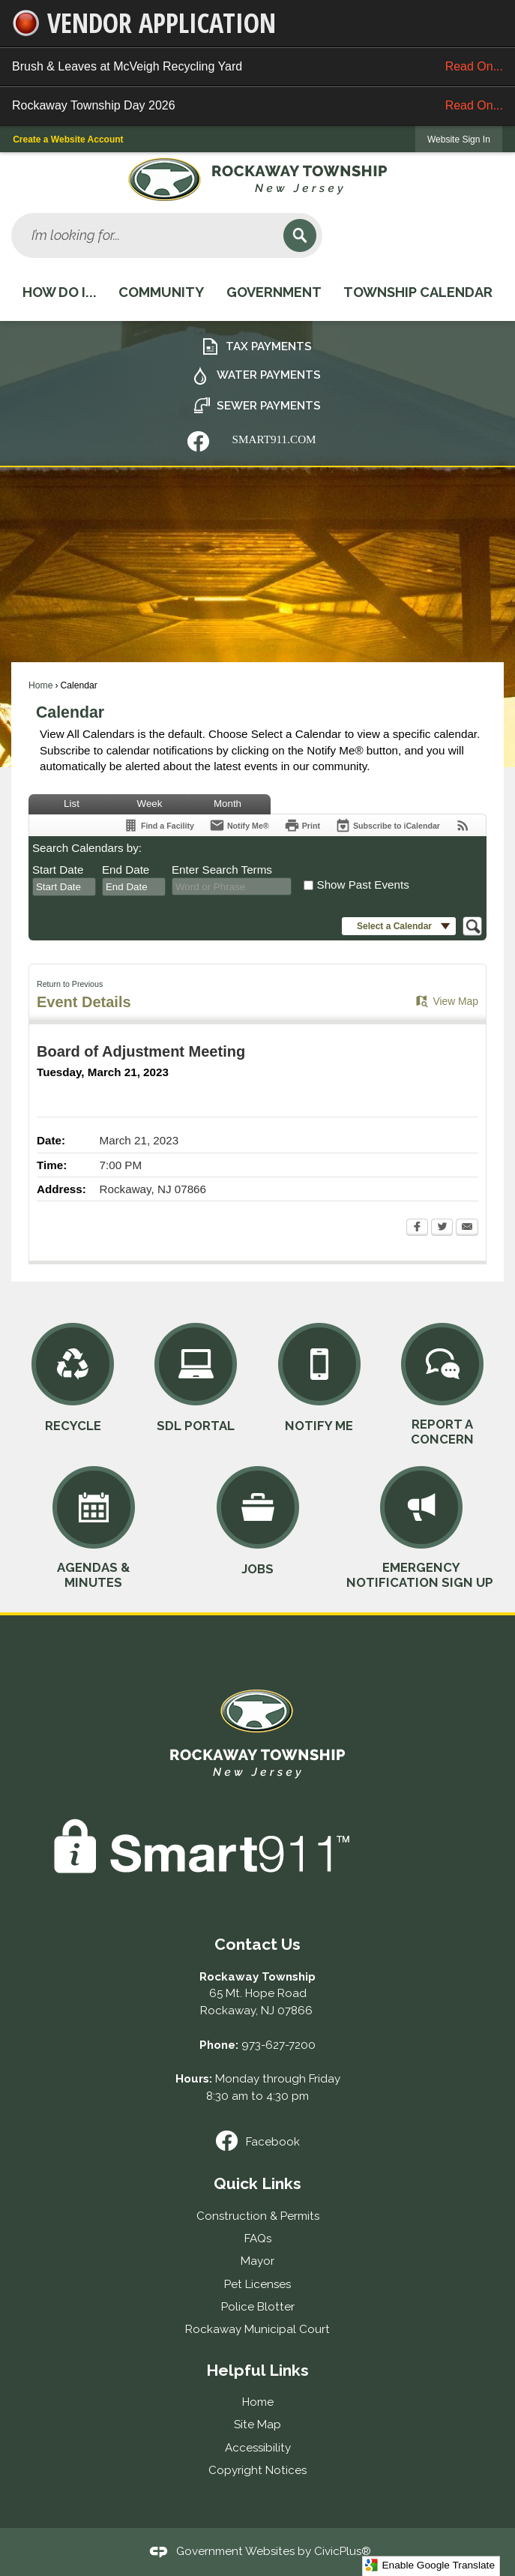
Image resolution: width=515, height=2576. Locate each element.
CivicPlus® (342, 2550)
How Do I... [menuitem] (59, 292)
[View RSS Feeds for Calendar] (463, 825)
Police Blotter (258, 2307)
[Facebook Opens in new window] (417, 1228)
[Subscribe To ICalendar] (387, 825)
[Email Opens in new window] (467, 1228)
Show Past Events (363, 884)
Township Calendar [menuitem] (418, 292)
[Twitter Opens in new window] (442, 1228)
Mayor (257, 2261)
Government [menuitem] (274, 292)
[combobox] (64, 887)
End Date (125, 869)
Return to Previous (70, 983)
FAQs (257, 2238)
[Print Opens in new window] (302, 825)
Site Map (257, 2424)
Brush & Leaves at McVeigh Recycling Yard (257, 66)
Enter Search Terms (222, 869)
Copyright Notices (257, 2470)
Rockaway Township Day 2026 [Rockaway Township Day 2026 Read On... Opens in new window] (257, 105)
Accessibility (258, 2448)
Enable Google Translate (430, 2565)
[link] (458, 139)
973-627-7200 (278, 2045)
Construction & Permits (257, 2216)
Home (40, 685)
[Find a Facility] (158, 825)
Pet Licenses (257, 2284)
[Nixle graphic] (198, 441)
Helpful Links (257, 2370)
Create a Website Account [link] (68, 139)
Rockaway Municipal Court (257, 2329)
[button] (299, 235)
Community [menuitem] (161, 292)
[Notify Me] (239, 825)
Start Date (57, 869)
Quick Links (257, 2183)
